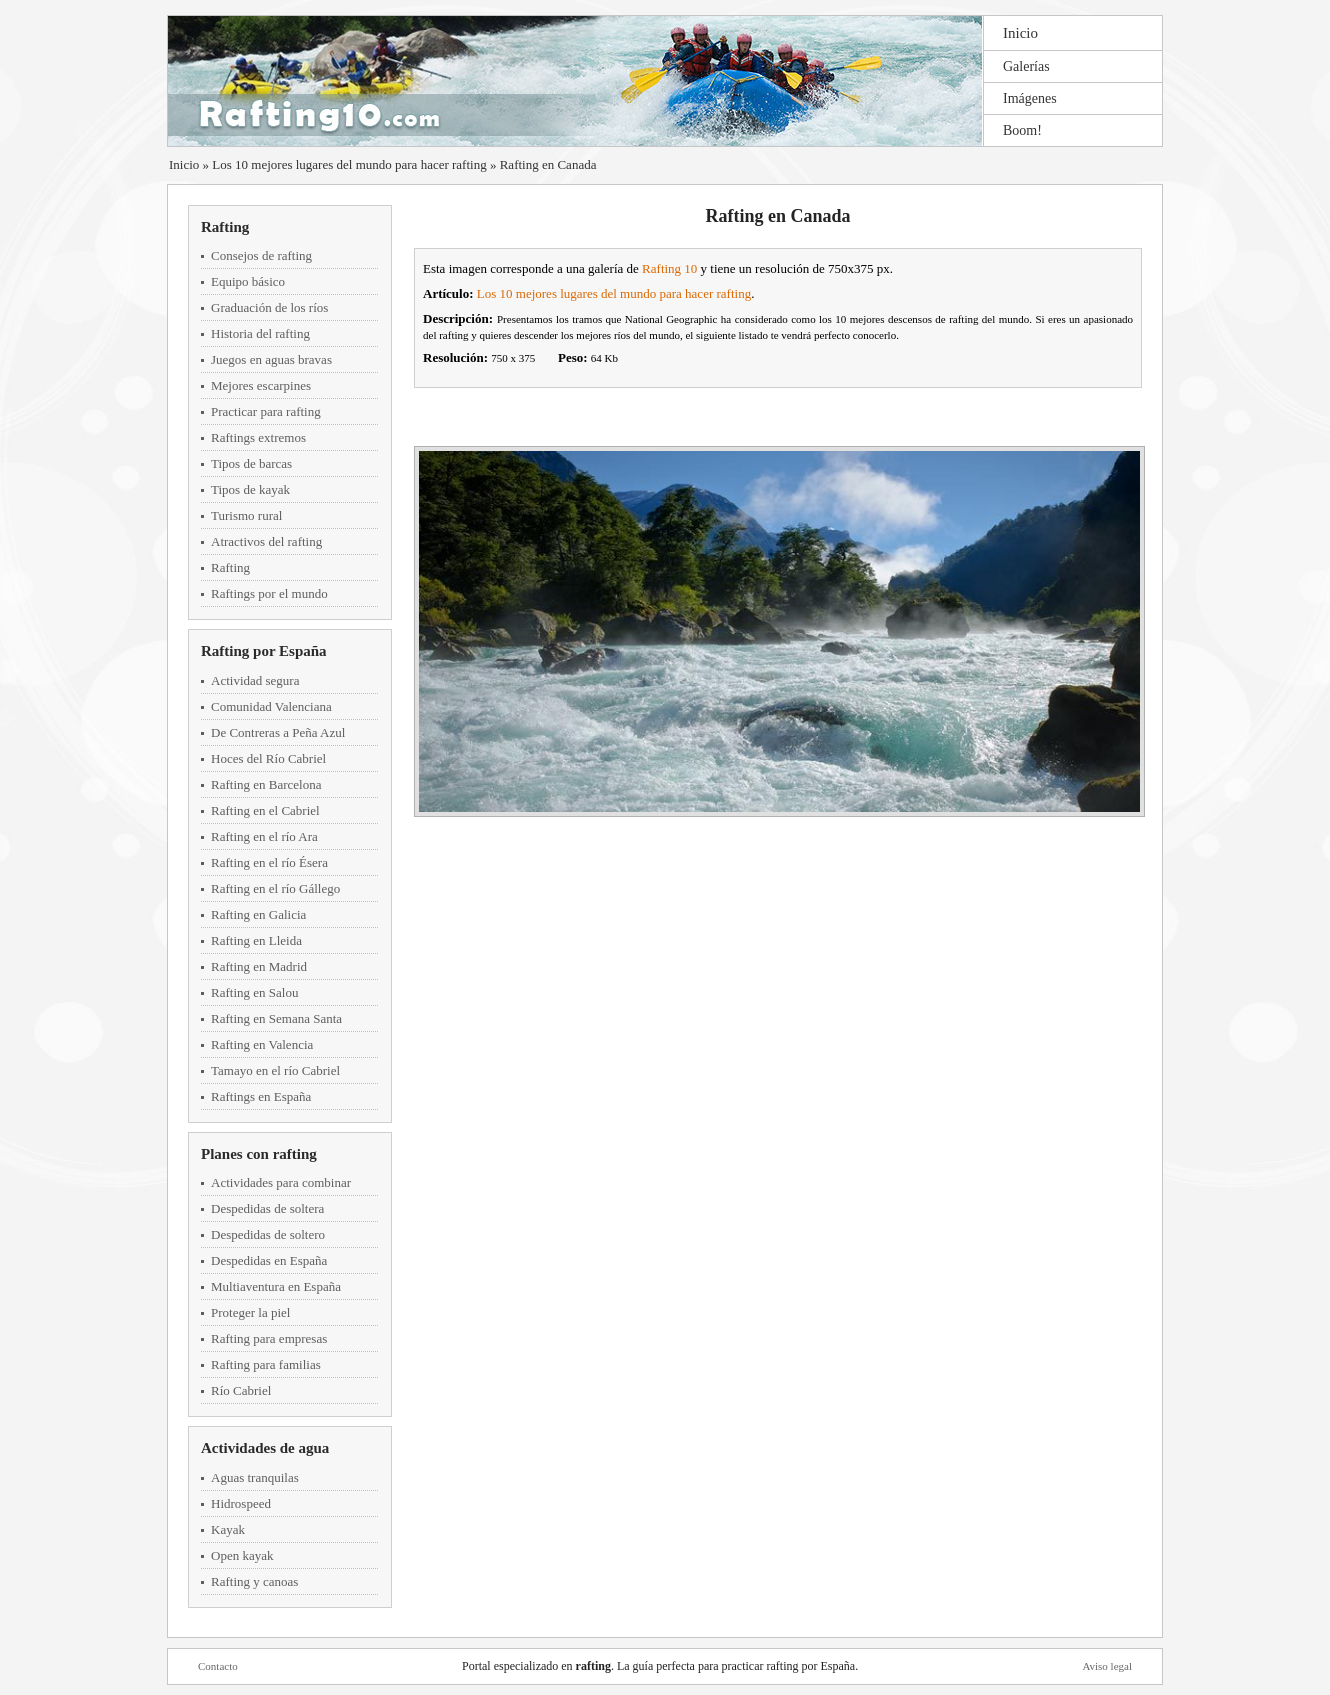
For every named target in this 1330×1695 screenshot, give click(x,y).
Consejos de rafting (261, 255)
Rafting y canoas (254, 1581)
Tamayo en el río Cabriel (275, 1070)
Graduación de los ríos (269, 307)
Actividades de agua (265, 1448)
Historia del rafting (260, 333)
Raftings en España (261, 1096)
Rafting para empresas (269, 1338)
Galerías (1026, 66)
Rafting (225, 227)
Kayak (228, 1529)
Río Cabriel (241, 1390)
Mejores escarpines (261, 385)
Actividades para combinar (281, 1182)
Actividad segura (255, 680)
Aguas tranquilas (255, 1477)
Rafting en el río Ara (264, 836)
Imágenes (1030, 98)
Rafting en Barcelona (266, 784)
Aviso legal (1107, 1666)
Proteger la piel (250, 1312)
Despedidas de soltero (268, 1234)
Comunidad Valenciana (271, 706)
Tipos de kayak (250, 489)
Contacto (218, 1666)
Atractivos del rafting (266, 541)
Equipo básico (248, 281)
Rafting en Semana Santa (276, 1018)
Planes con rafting (259, 1154)
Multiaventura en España (276, 1286)
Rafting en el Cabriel (265, 810)
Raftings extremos (258, 437)
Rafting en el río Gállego (275, 888)
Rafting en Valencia (262, 1044)
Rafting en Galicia (258, 914)
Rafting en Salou (254, 992)
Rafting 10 (669, 268)
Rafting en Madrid (259, 966)
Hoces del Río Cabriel (268, 758)
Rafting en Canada (548, 164)
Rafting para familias (266, 1364)
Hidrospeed (241, 1503)
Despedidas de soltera (267, 1208)
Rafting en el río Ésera (269, 862)
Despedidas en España (269, 1260)
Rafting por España (264, 651)
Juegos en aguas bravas (271, 359)
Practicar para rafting (266, 411)
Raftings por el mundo (269, 593)
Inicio (1020, 33)
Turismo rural (246, 515)
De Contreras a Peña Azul (278, 732)
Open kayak (242, 1555)
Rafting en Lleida (256, 940)
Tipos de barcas (251, 463)
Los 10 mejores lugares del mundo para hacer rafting (349, 164)
